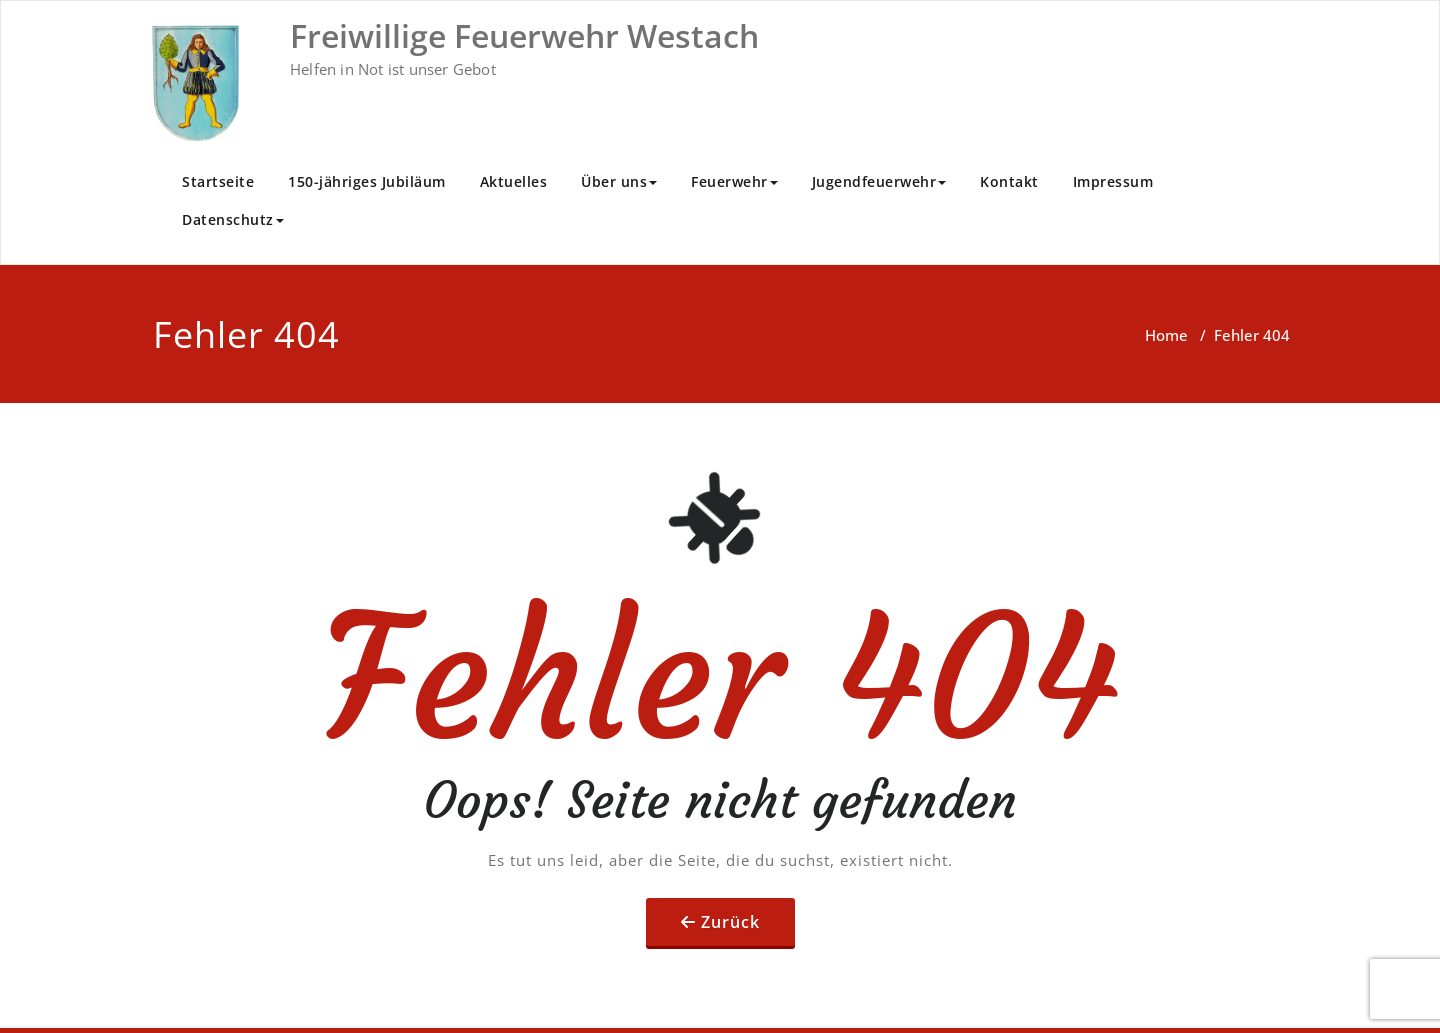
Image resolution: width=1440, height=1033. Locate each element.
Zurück (730, 922)
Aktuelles (514, 181)
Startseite (218, 181)
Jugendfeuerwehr (879, 181)
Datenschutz (233, 219)
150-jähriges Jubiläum (367, 181)
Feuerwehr (734, 181)
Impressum (1113, 181)
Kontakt (1009, 181)
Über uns (619, 181)
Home (1166, 335)
